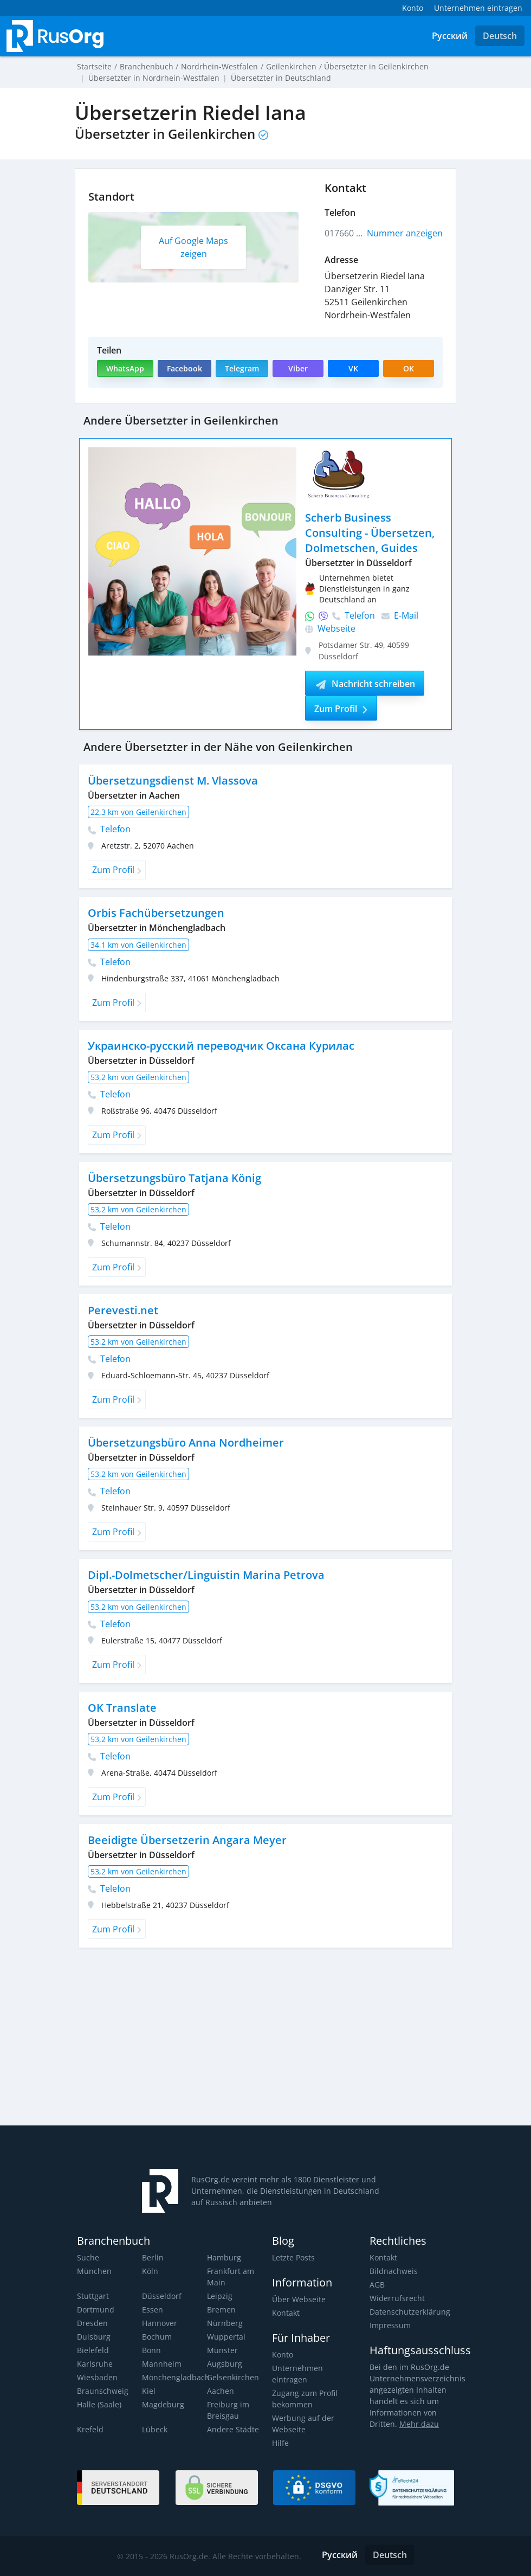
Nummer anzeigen (405, 233)
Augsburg (224, 2364)
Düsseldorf (161, 2296)
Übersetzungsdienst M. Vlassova (172, 780)
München (94, 2271)
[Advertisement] (203, 2041)
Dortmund (95, 2309)
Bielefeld (92, 2350)
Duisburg (93, 2336)
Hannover (159, 2323)
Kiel (148, 2391)
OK (408, 368)
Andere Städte (232, 2429)
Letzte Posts (293, 2257)
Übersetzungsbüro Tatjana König (173, 1178)
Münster (222, 2350)
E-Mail (400, 615)
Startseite (94, 66)
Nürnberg (224, 2323)
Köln (150, 2271)
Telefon (340, 615)
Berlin (152, 2257)
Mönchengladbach (174, 2377)
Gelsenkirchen (232, 2377)
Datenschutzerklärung (409, 2312)
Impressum (390, 2325)
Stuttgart (92, 2296)
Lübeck (154, 2429)
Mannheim (161, 2364)
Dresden (92, 2323)
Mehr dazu (417, 2424)
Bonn (151, 2350)
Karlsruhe (94, 2364)
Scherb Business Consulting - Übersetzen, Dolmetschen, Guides (369, 532)
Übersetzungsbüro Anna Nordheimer (184, 1442)
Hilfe (280, 2443)
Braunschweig (102, 2391)
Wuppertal (225, 2336)
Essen (152, 2309)
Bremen (221, 2309)
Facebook (183, 368)
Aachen (220, 2391)
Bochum (156, 2336)
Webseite (330, 628)
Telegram (241, 368)
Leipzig (219, 2296)
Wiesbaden (96, 2377)
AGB (377, 2284)
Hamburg (224, 2257)
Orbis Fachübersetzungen (155, 912)
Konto (282, 2354)
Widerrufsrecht (396, 2298)
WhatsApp (125, 368)
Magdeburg (162, 2404)
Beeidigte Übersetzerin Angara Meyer (185, 1840)
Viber (297, 368)
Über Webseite (298, 2299)
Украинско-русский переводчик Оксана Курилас (221, 1045)
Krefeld (89, 2429)
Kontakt (286, 2313)
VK (353, 368)
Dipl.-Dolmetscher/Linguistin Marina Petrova (204, 1575)
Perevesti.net (122, 1310)
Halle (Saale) (98, 2404)
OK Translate (121, 1707)
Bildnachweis (393, 2271)
